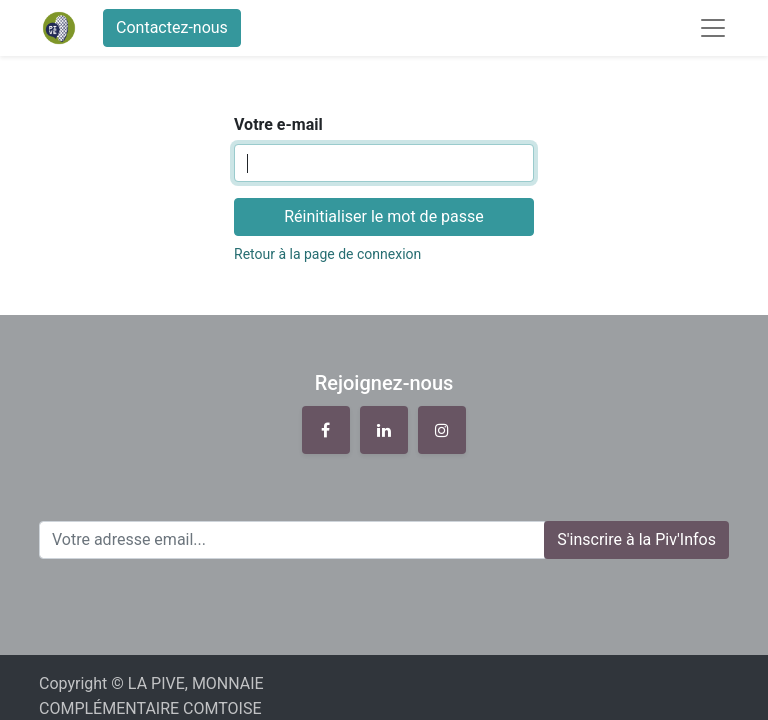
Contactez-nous (172, 27)
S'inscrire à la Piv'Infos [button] (636, 539)
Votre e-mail (278, 124)
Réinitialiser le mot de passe (384, 216)
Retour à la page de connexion (327, 254)
